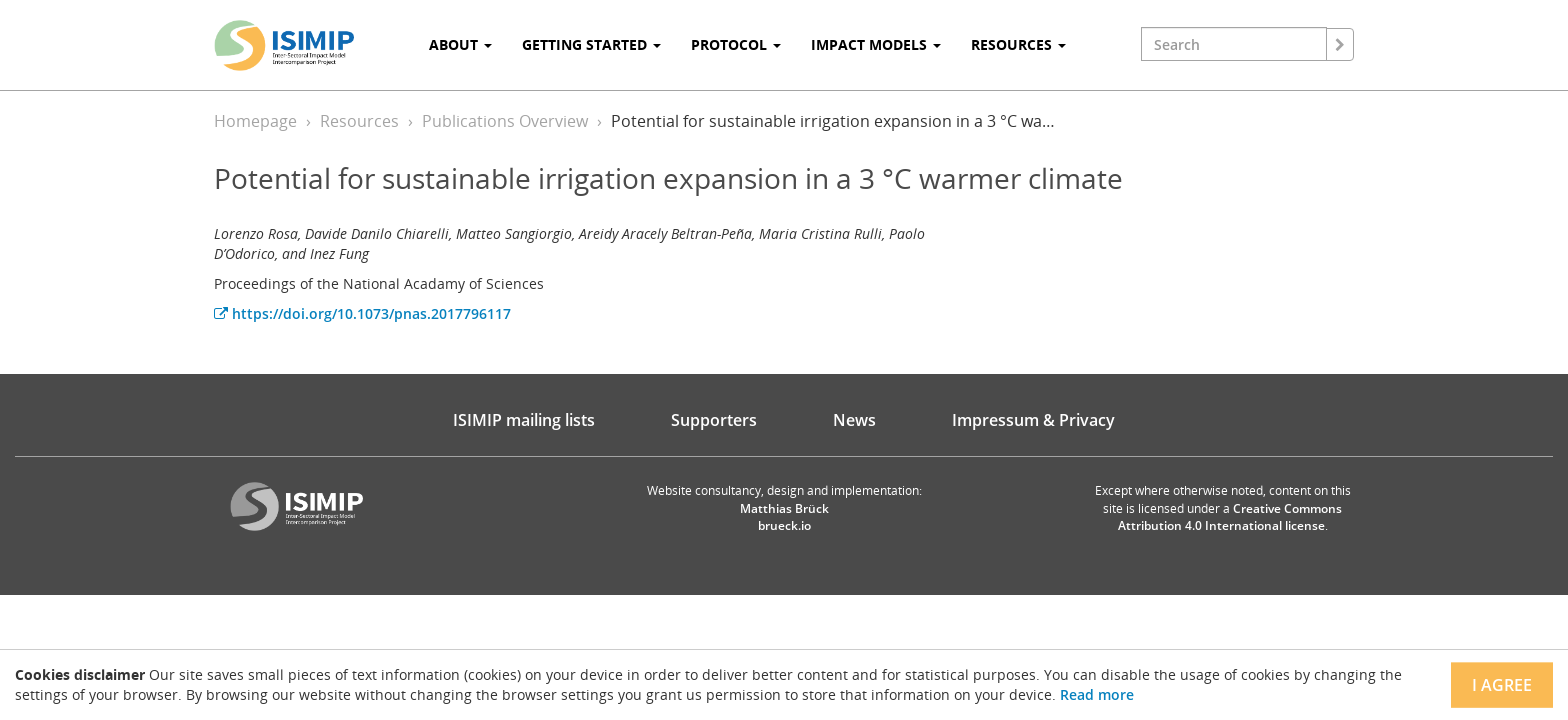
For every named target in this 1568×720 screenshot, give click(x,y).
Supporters (714, 420)
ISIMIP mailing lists (524, 420)
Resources (359, 121)
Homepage (255, 121)
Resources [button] (1018, 44)
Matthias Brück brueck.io (784, 517)
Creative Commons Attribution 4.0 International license (1230, 517)
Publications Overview (505, 121)
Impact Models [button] (876, 44)
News (854, 420)
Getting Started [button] (591, 44)
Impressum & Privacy (1033, 420)
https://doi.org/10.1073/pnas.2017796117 (362, 313)
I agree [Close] (1502, 685)
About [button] (460, 44)
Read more (1097, 694)
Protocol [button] (736, 44)
